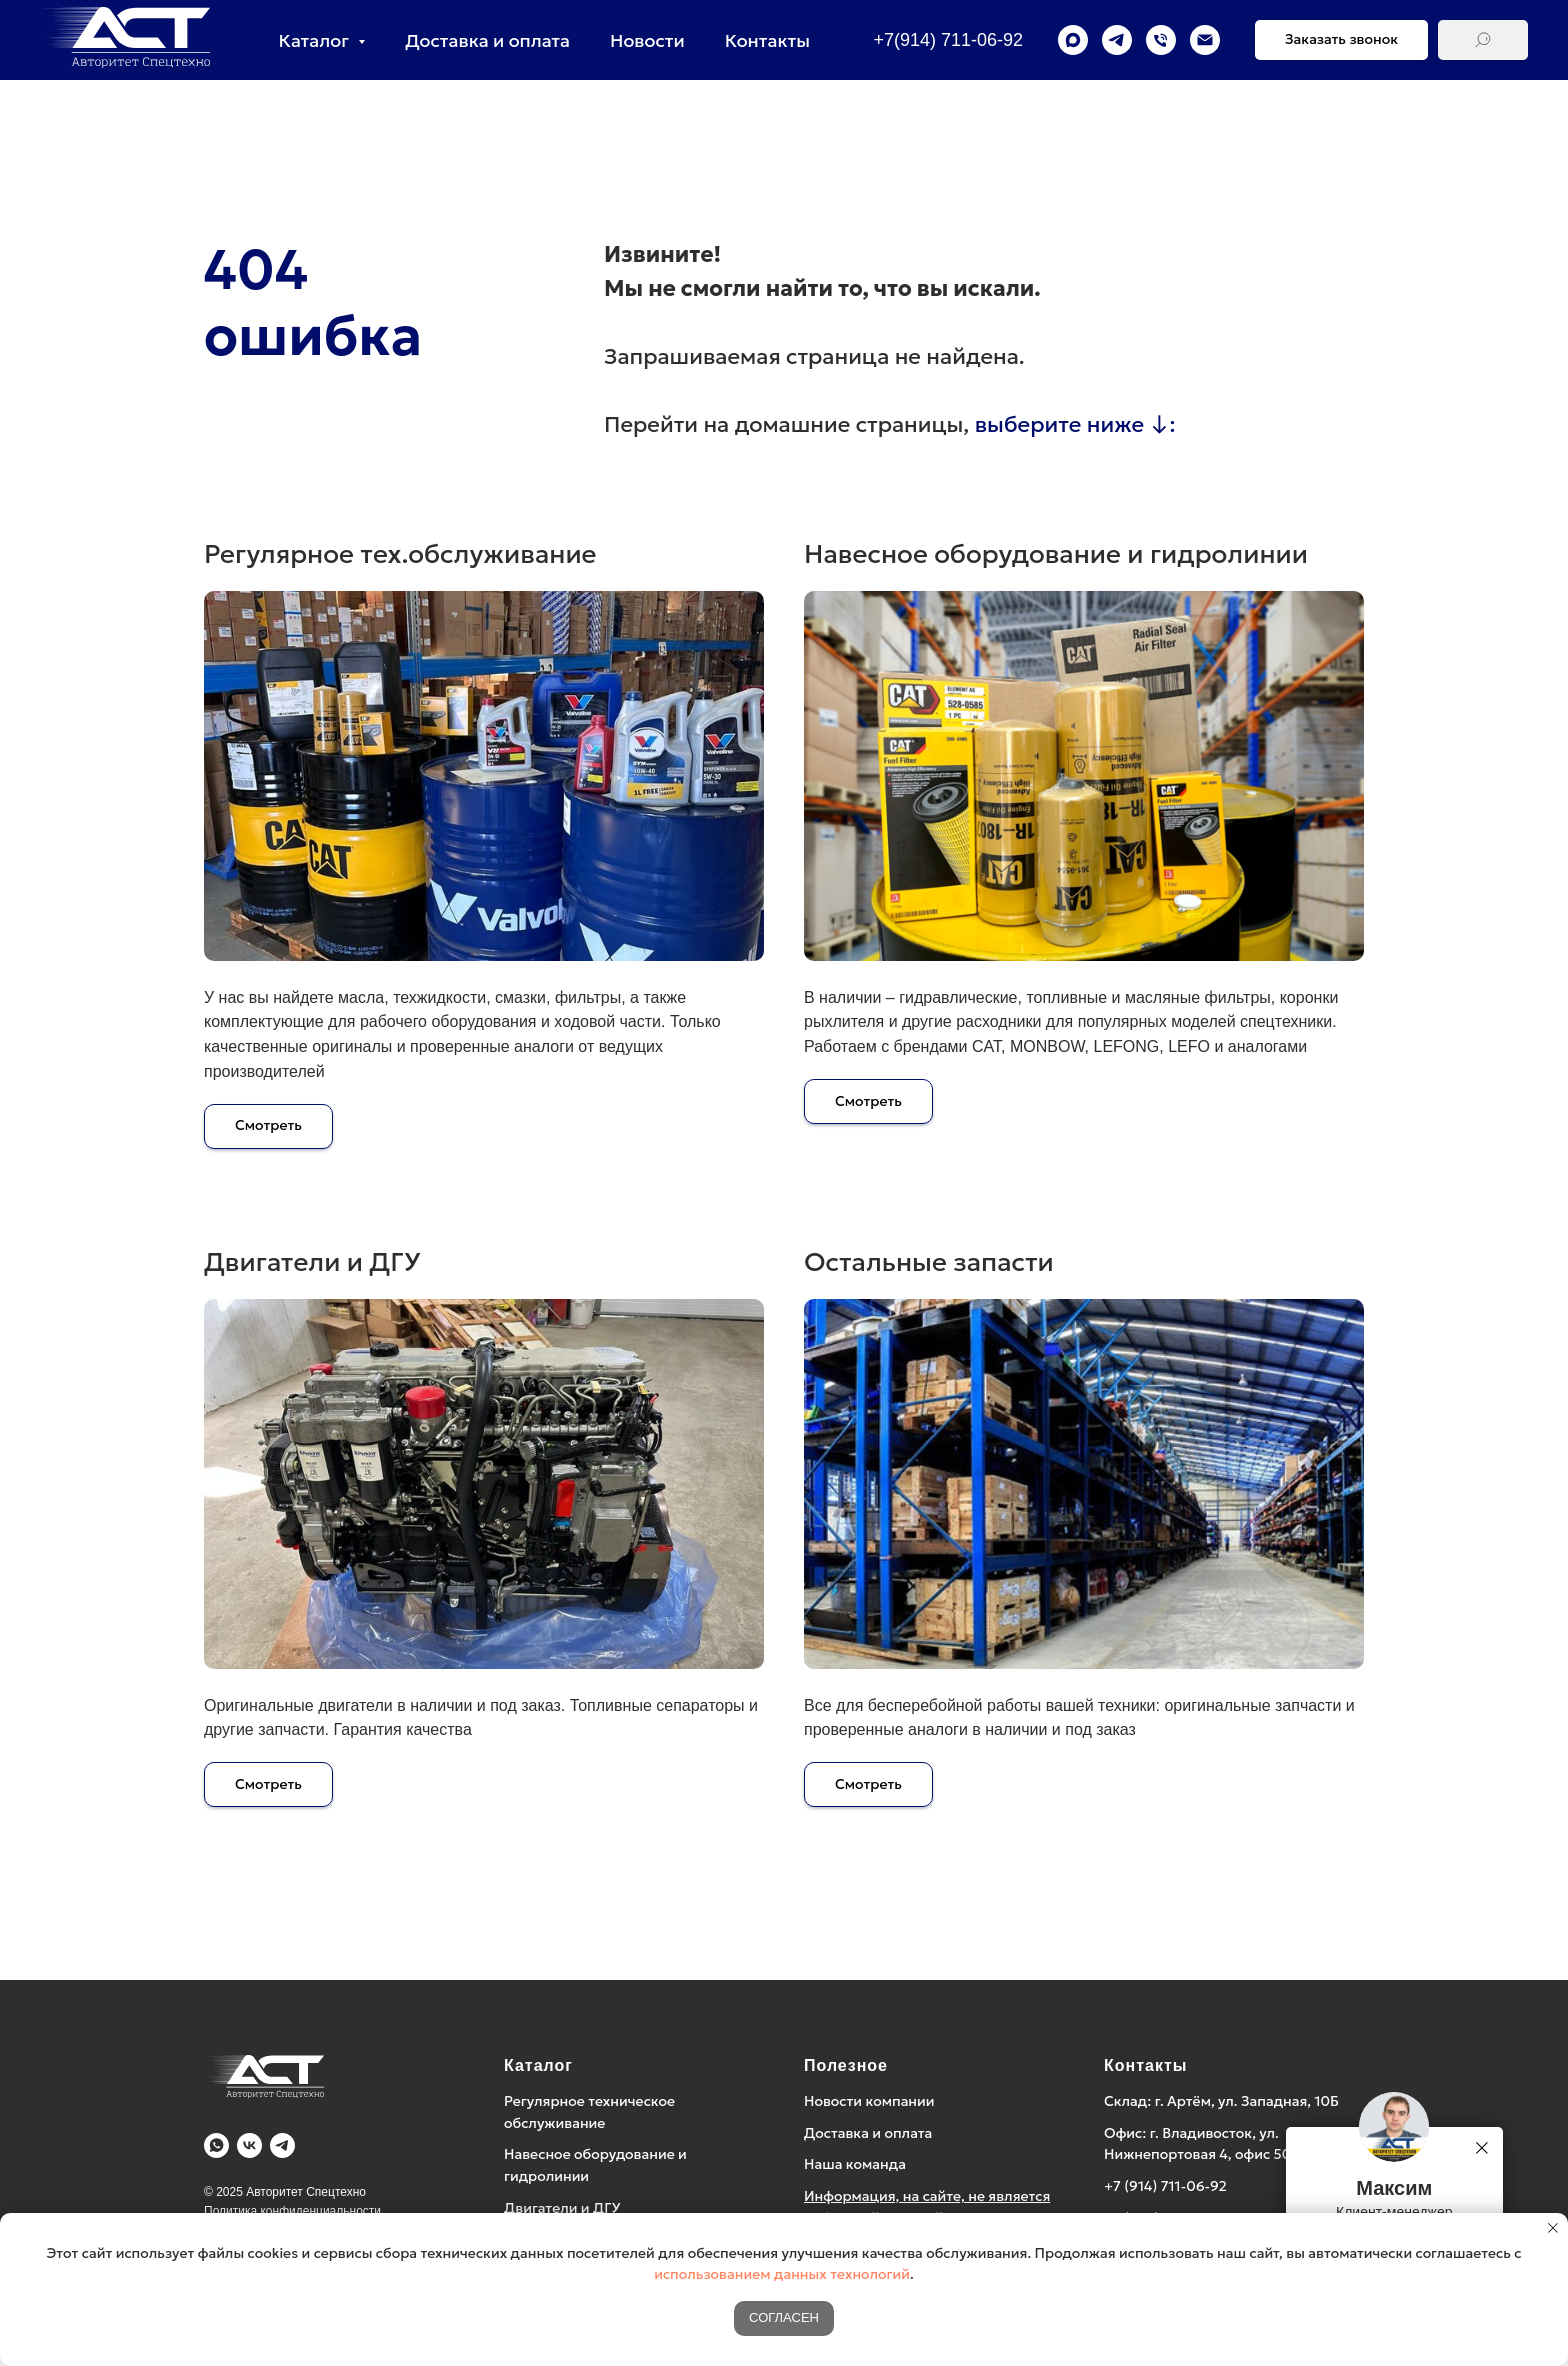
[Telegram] (282, 2145)
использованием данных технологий (782, 2274)
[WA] (216, 2145)
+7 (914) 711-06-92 (1165, 2186)
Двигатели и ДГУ (312, 1262)
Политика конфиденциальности (292, 2211)
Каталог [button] (316, 40)
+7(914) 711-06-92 (948, 40)
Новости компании (869, 2101)
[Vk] (249, 2145)
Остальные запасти (929, 1262)
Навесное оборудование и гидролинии (1056, 554)
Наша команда (855, 2164)
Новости (647, 40)
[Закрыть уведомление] (1553, 2228)
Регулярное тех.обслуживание (400, 554)
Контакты (767, 40)
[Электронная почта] (1205, 40)
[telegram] (1117, 40)
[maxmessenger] (1073, 40)
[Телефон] (1161, 40)
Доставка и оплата (487, 40)
